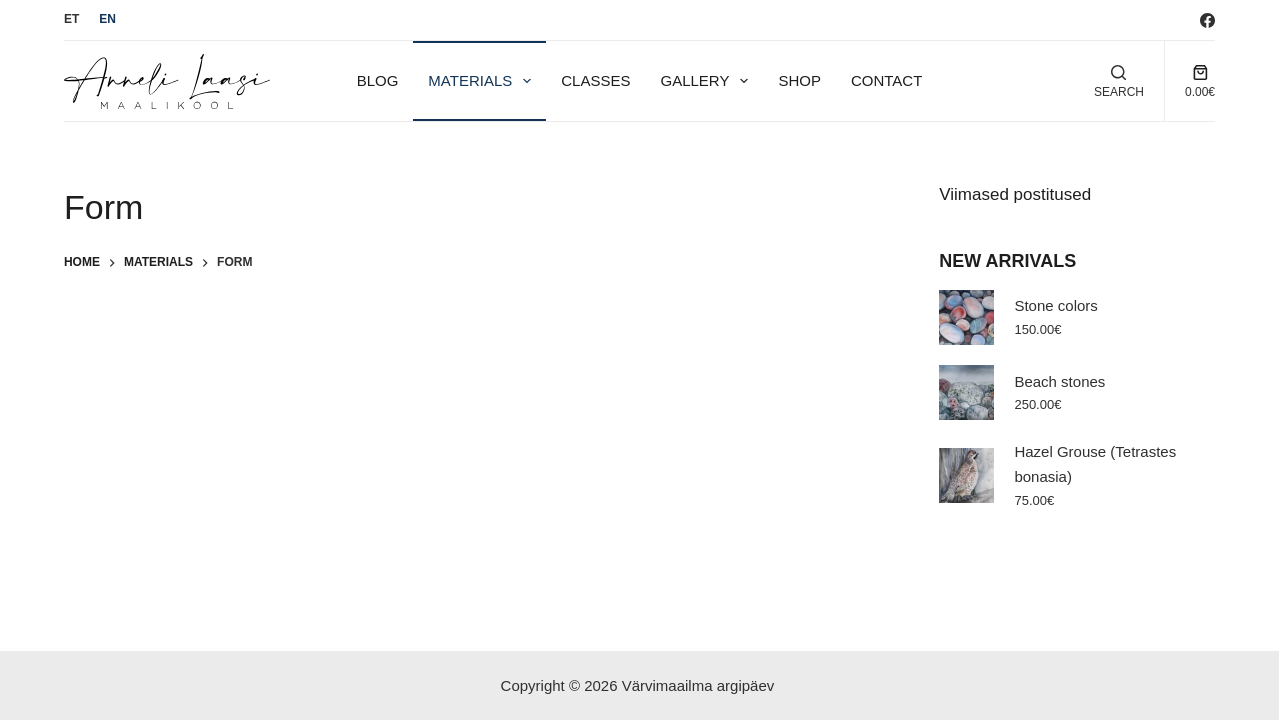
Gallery (708, 81)
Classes (595, 80)
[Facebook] (1207, 20)
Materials (483, 81)
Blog (378, 80)
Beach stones (1059, 381)
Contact (886, 80)
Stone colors (1055, 305)
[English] (107, 20)
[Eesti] (71, 20)
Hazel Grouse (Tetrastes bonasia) (1095, 464)
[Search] (1119, 81)
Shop (799, 80)
